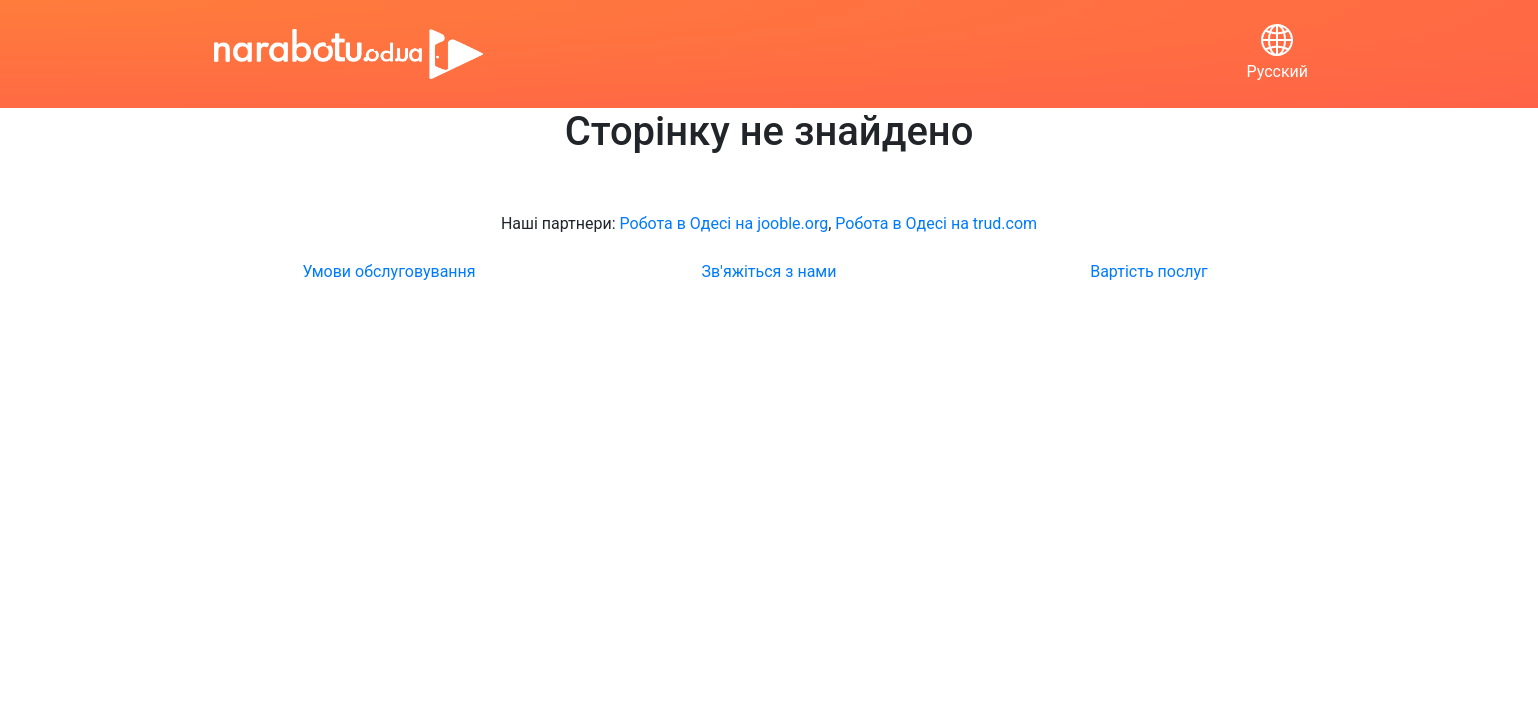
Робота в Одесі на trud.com (936, 223)
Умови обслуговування (388, 271)
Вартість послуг (1149, 271)
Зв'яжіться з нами (769, 271)
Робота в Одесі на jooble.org (724, 223)
